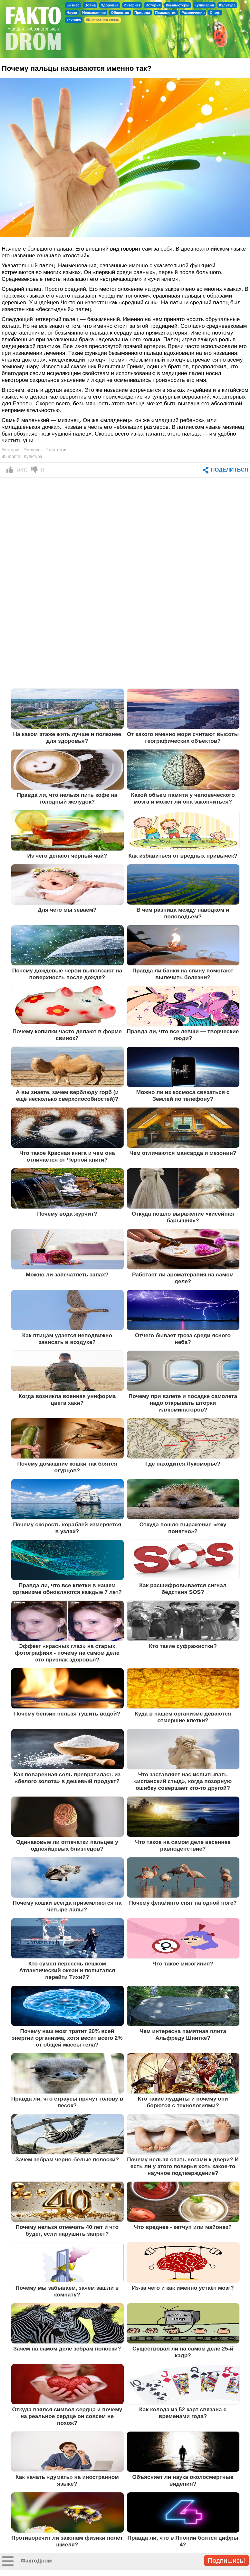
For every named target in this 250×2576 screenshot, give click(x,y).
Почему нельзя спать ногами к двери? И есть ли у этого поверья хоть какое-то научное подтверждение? (183, 2166)
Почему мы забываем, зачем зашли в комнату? (67, 2291)
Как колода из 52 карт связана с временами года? (182, 2412)
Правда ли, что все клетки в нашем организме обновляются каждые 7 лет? (67, 1588)
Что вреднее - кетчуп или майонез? (183, 2227)
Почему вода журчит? (67, 1213)
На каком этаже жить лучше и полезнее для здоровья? (67, 737)
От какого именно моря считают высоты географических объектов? (183, 737)
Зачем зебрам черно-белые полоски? (67, 2159)
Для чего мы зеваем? (67, 909)
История (153, 5)
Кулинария (204, 5)
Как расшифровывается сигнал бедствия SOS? (182, 1588)
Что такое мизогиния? (182, 1963)
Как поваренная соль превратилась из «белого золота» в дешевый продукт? (67, 1777)
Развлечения (193, 12)
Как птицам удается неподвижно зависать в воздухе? (67, 1338)
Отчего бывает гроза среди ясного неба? (183, 1338)
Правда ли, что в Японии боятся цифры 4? (183, 2541)
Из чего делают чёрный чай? (67, 855)
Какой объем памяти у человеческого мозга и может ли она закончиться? (183, 798)
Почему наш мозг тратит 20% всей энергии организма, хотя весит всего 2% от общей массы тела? (67, 2038)
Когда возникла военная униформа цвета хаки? (67, 1399)
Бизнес (73, 5)
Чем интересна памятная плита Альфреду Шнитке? (182, 2034)
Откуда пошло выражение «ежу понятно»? (182, 1527)
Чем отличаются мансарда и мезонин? (183, 1153)
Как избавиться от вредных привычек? (183, 855)
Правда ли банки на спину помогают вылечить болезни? (182, 973)
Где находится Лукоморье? (182, 1463)
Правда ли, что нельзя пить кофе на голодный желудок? (67, 798)
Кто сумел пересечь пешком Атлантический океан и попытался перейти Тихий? (67, 1970)
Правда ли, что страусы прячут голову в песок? (67, 2102)
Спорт (215, 12)
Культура (227, 5)
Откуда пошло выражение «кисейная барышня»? (183, 1217)
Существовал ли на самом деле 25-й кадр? (182, 2352)
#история (11, 449)
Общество (120, 12)
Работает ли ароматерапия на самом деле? (183, 1277)
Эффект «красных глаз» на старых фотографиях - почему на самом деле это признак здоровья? (67, 1653)
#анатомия (56, 449)
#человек (33, 449)
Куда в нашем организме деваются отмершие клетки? (183, 1717)
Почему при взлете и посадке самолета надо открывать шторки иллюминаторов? (183, 1403)
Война (90, 5)
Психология (166, 12)
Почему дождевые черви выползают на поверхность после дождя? (67, 973)
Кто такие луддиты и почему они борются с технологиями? (183, 2102)
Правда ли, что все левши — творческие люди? (183, 1034)
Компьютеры (177, 5)
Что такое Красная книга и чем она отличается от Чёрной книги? (67, 1156)
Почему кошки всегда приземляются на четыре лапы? (67, 1906)
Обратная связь (102, 20)
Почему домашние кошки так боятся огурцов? (67, 1467)
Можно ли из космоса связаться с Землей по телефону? (183, 1095)
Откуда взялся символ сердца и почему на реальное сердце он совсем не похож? (67, 2416)
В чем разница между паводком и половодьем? (183, 913)
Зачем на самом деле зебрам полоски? (67, 2348)
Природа (142, 12)
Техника (74, 20)
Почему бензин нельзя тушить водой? (67, 1713)
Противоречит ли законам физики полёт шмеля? (67, 2541)
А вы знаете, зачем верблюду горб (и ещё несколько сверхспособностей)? (67, 1095)
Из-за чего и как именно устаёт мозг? (183, 2288)
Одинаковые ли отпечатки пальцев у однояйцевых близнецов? (67, 1845)
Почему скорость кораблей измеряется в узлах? (67, 1527)
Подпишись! (226, 2560)
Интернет (132, 5)
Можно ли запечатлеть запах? (67, 1274)
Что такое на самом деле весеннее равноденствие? (183, 1845)
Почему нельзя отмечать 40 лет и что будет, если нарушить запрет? (67, 2230)
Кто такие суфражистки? (183, 1646)
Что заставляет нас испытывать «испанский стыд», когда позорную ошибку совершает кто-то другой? (183, 1781)
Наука (72, 12)
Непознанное (94, 12)
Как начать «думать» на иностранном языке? (67, 2480)
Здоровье (110, 5)
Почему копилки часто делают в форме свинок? (67, 1034)
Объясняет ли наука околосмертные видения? (183, 2480)
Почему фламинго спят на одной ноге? (182, 1903)
